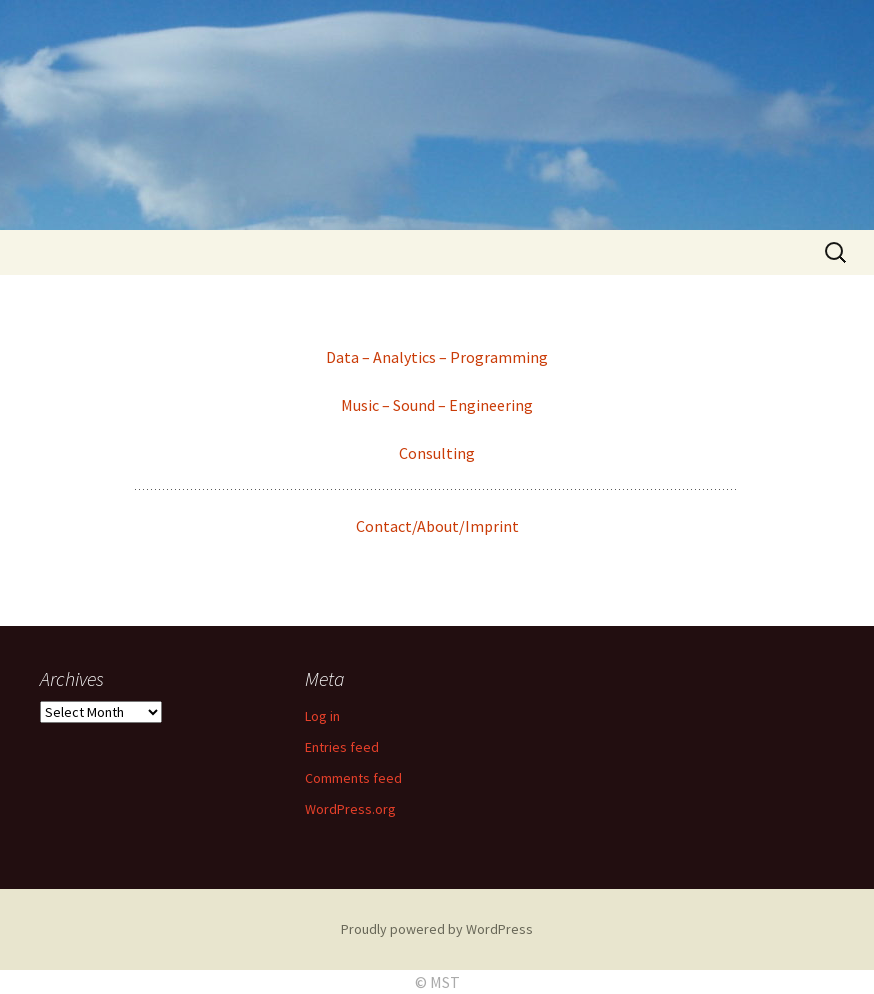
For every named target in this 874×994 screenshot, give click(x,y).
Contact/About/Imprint (437, 526)
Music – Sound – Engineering (437, 405)
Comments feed (353, 778)
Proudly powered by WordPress (437, 929)
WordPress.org (350, 809)
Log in (322, 716)
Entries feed (342, 747)
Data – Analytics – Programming (437, 357)
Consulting (437, 453)
